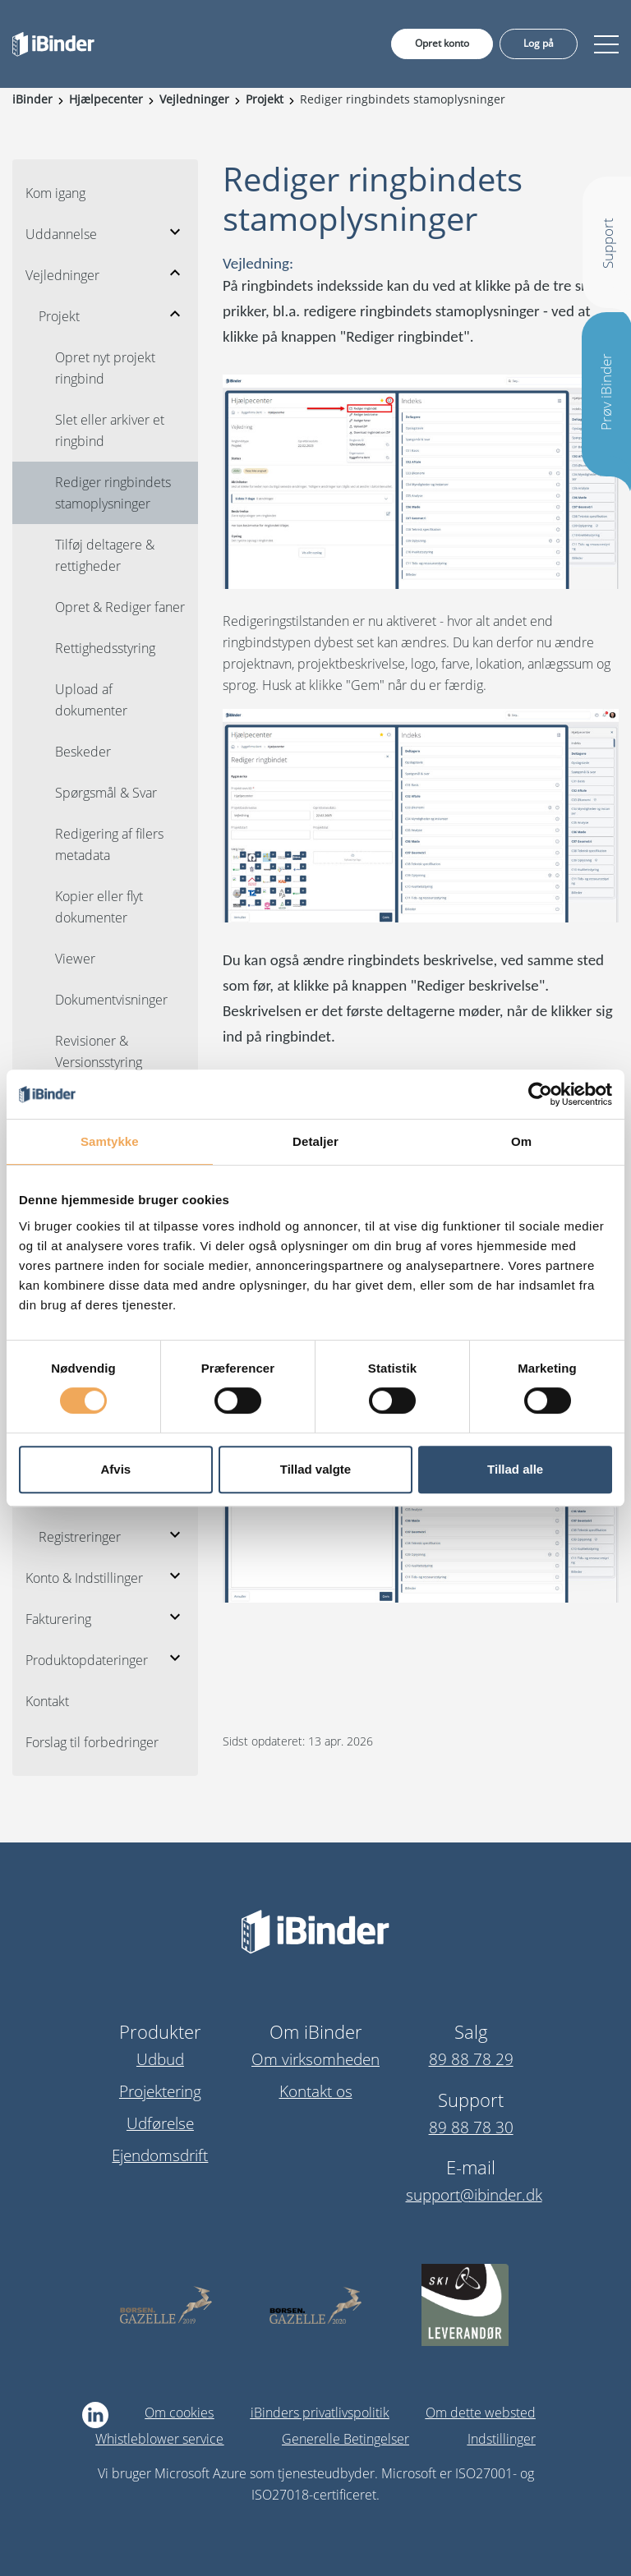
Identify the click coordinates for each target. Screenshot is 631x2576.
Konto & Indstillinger (84, 1578)
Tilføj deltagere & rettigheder (104, 555)
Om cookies (179, 2413)
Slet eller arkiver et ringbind (109, 430)
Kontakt (47, 1701)
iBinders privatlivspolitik (320, 2413)
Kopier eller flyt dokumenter (99, 907)
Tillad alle (515, 1469)
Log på (538, 43)
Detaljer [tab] (315, 1141)
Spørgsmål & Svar (106, 793)
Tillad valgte (315, 1469)
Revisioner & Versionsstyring (98, 1051)
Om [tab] (521, 1141)
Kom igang (55, 193)
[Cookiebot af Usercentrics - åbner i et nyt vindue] (540, 1094)
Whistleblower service (159, 2439)
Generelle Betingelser (345, 2439)
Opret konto (442, 43)
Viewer (75, 959)
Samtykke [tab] (110, 1141)
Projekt (59, 316)
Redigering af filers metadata (109, 844)
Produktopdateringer (86, 1660)
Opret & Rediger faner (120, 607)
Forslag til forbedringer (92, 1742)
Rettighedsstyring (105, 648)
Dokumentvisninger (111, 1000)
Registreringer (80, 1537)
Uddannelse (61, 234)
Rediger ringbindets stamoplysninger (113, 493)
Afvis (115, 1469)
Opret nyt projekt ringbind (105, 368)
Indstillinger (501, 2439)
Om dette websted (481, 2413)
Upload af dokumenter (91, 700)
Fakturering (58, 1619)
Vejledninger (62, 275)
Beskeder (83, 752)
